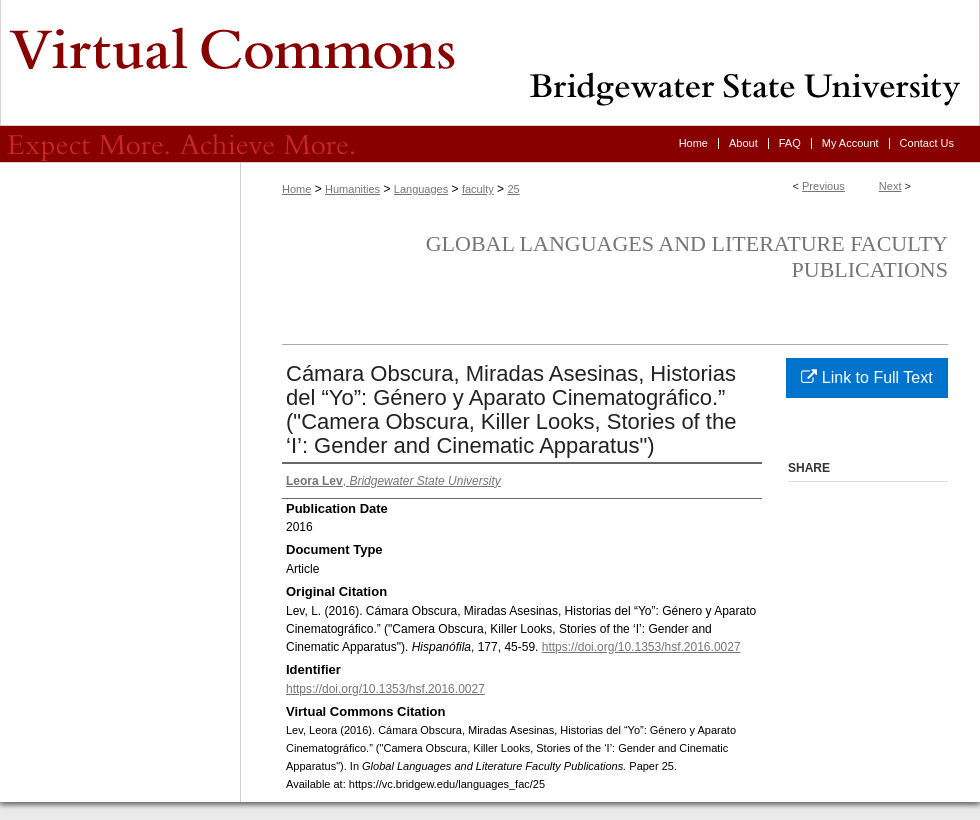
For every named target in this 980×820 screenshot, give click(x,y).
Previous (823, 186)
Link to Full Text (866, 377)
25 (513, 189)
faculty (478, 189)
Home (296, 189)
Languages (421, 189)
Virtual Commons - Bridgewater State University (490, 63)
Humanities (352, 189)
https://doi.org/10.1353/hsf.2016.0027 (641, 647)
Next (890, 186)
